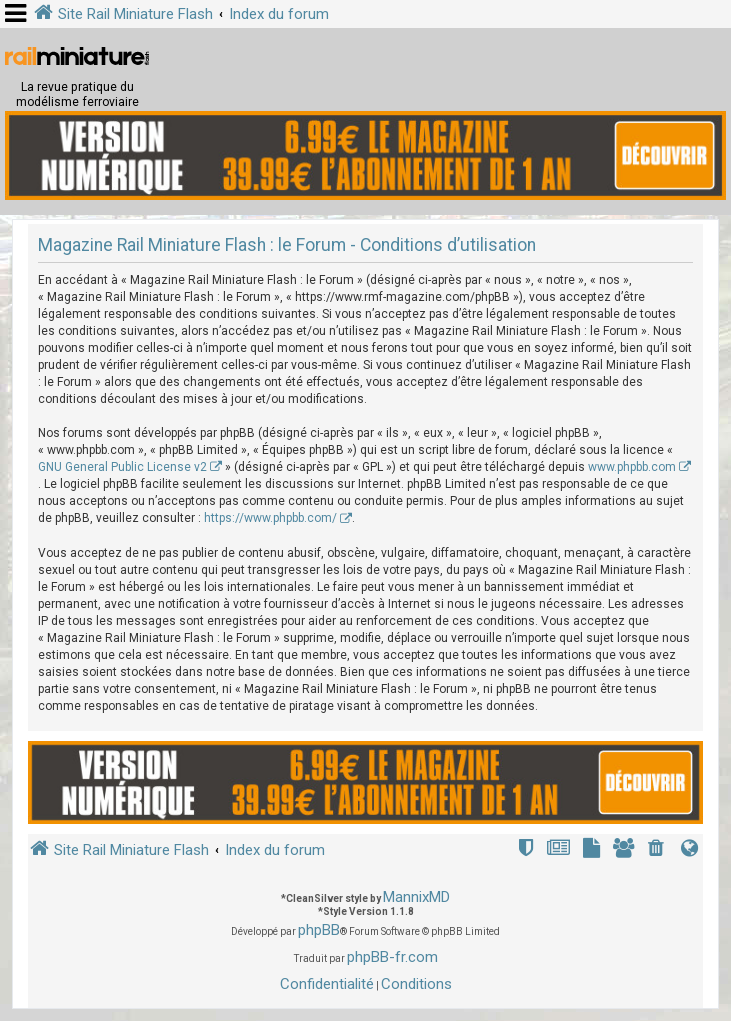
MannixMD (416, 897)
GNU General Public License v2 (122, 467)
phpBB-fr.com (392, 957)
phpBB (319, 930)
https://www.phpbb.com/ (270, 518)
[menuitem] (658, 850)
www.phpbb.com (632, 467)
